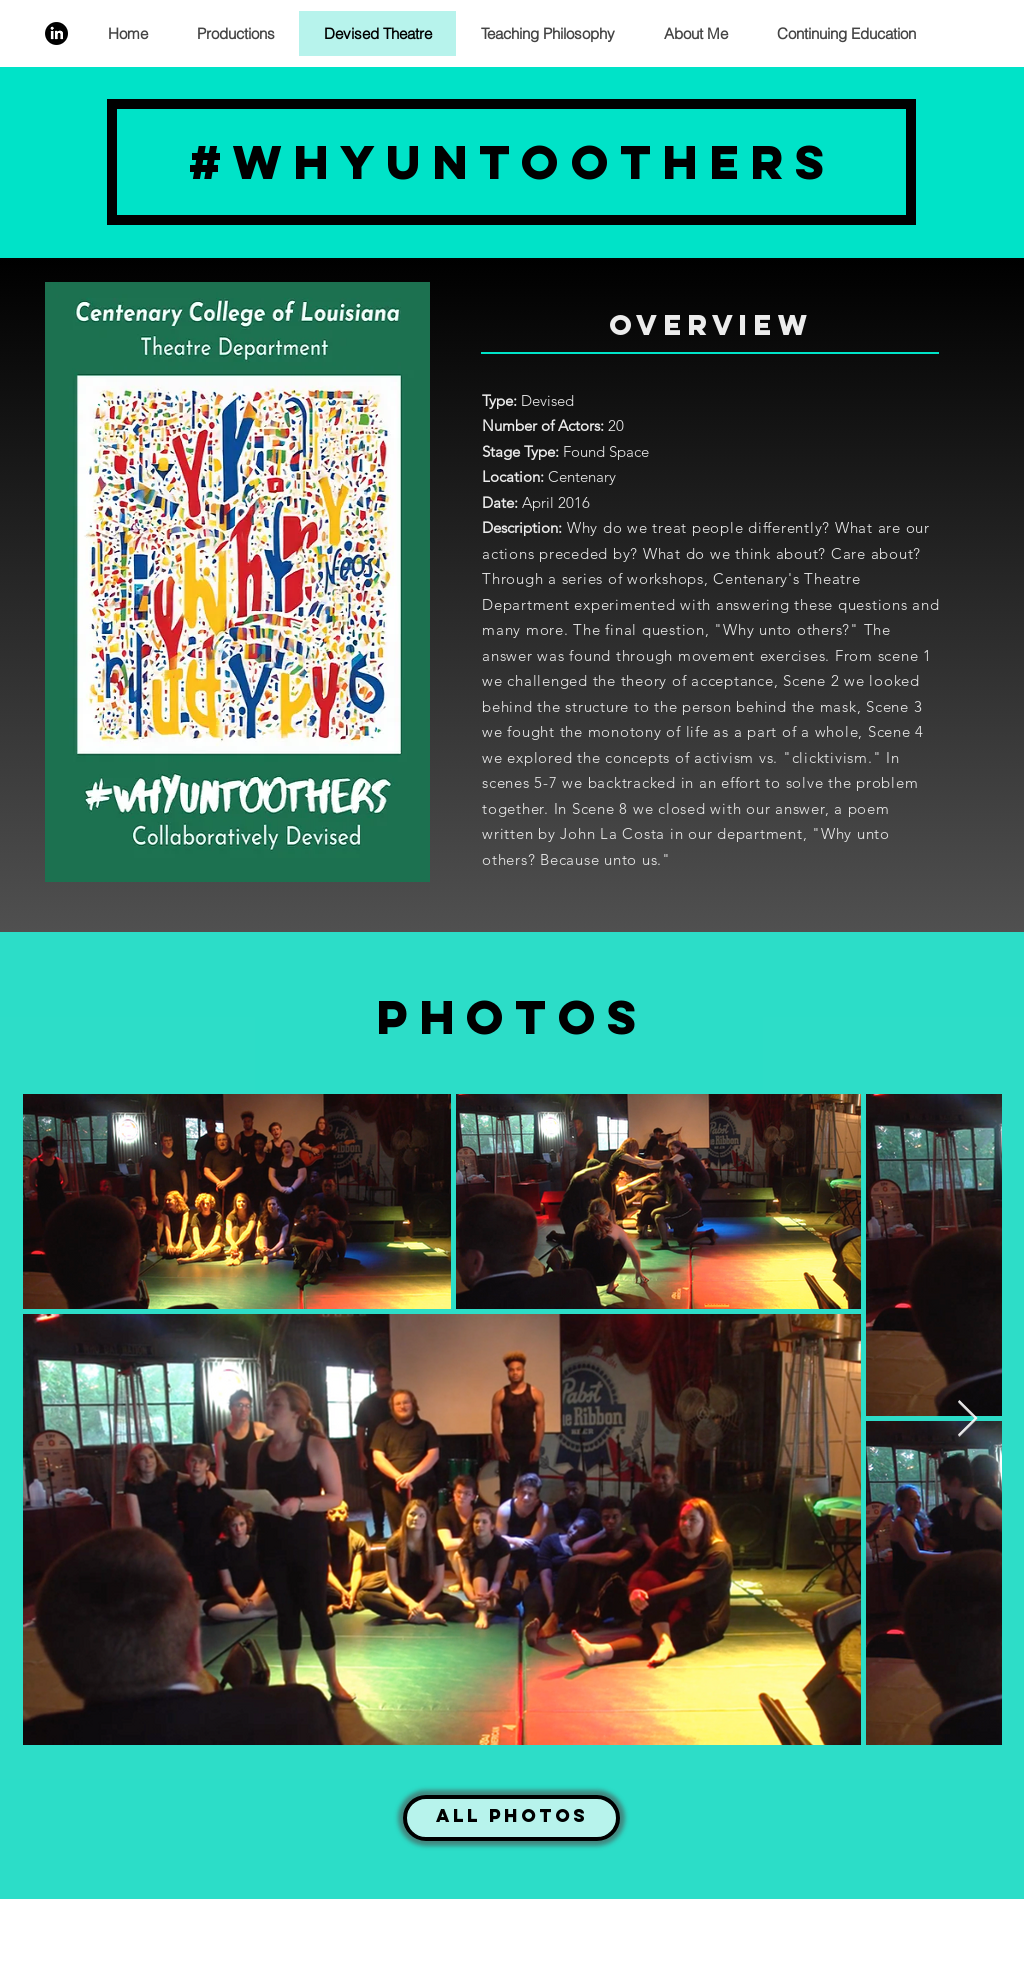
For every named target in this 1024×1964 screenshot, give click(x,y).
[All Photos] (511, 1818)
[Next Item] (967, 1419)
